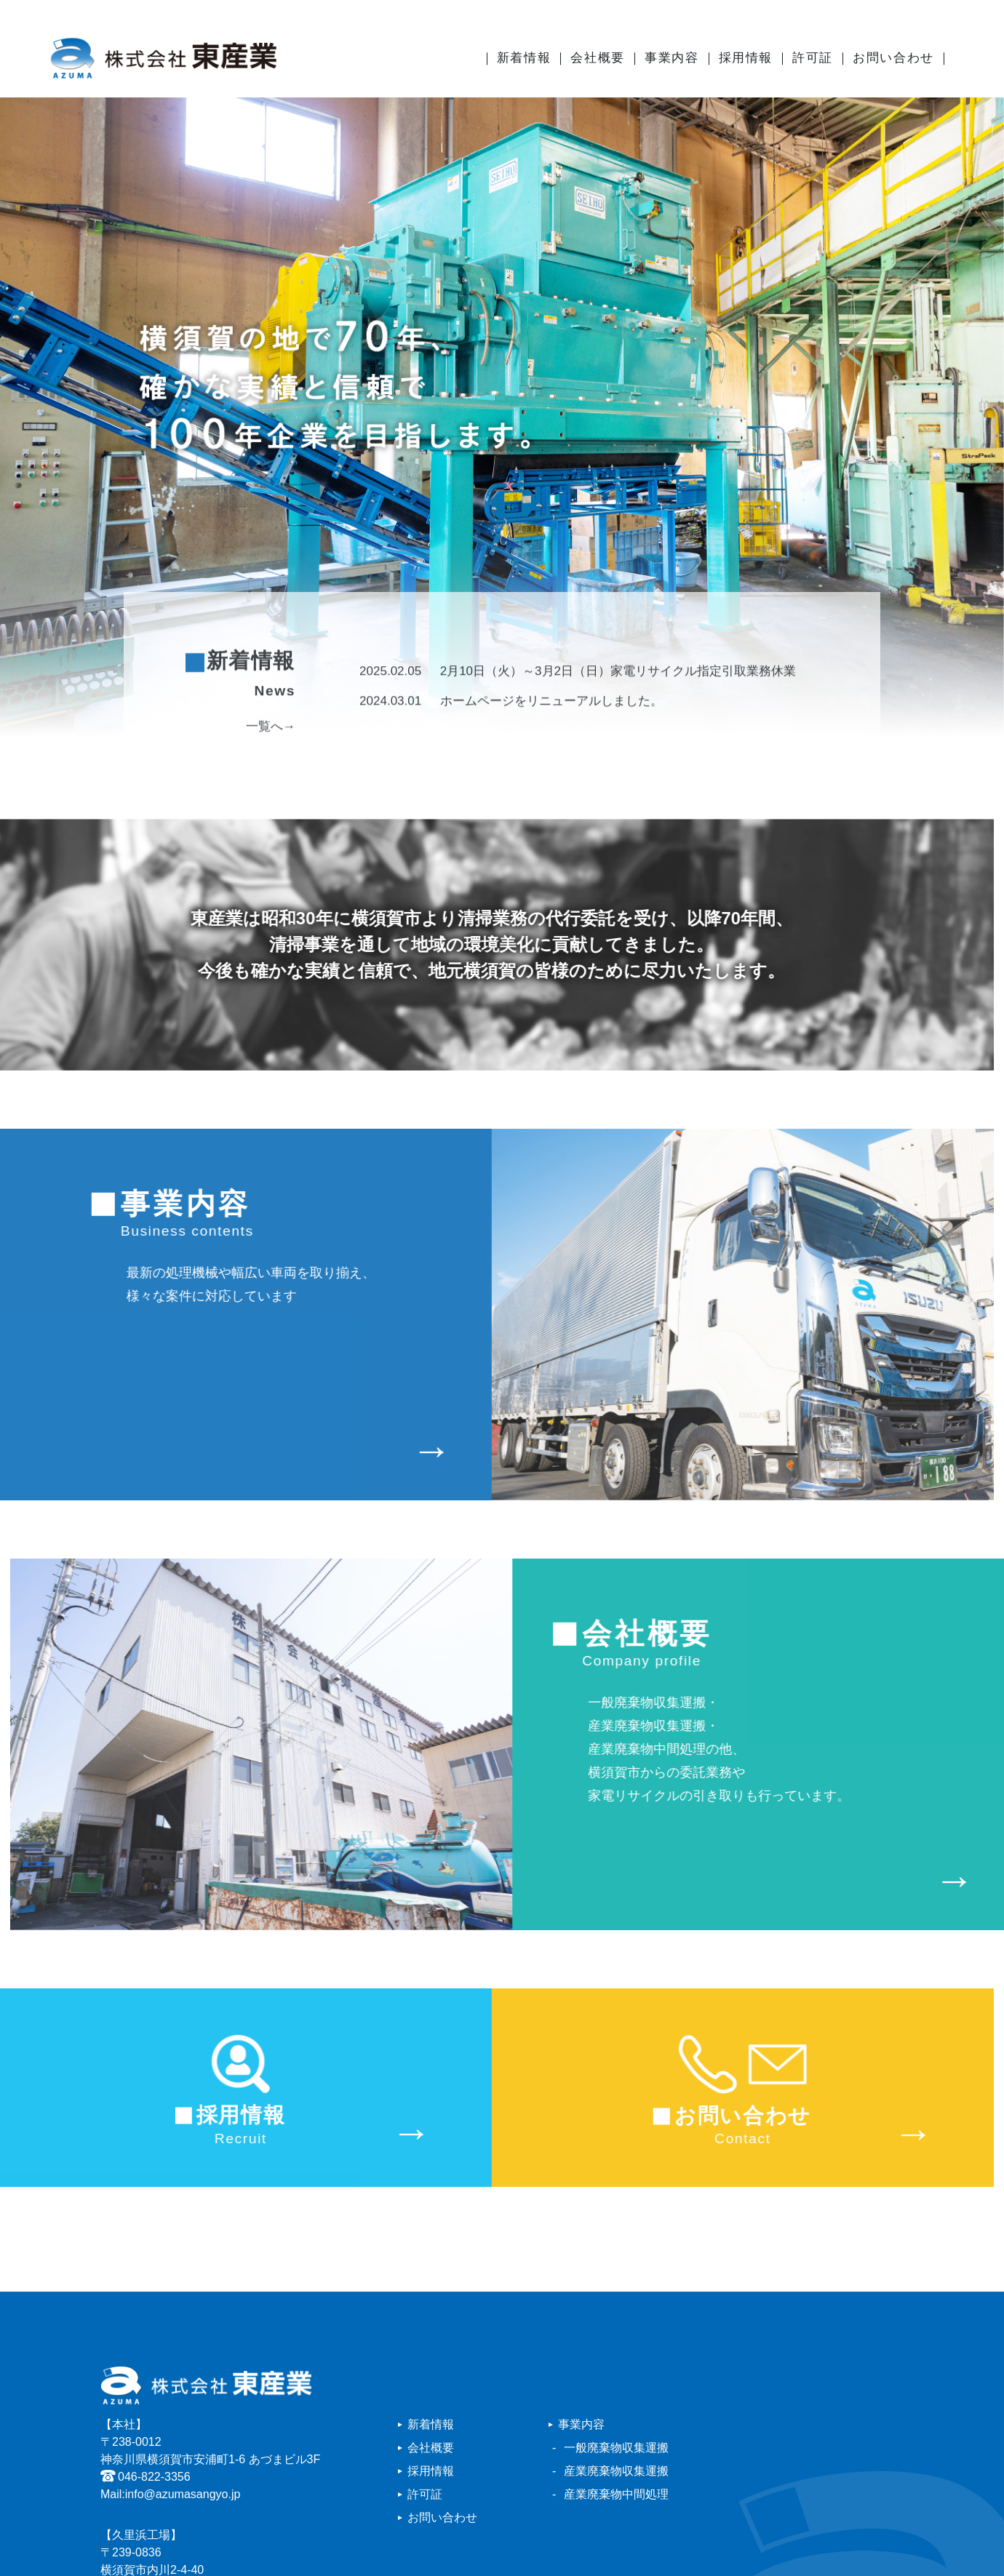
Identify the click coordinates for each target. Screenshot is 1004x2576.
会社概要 (597, 58)
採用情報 (746, 58)
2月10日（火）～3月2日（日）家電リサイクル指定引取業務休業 (577, 714)
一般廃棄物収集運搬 (616, 2447)
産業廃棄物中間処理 (616, 2494)
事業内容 (671, 58)
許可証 (812, 58)
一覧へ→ (270, 770)
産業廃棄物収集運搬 (616, 2471)
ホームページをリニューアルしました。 (511, 744)
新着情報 (524, 58)
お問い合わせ (893, 58)
